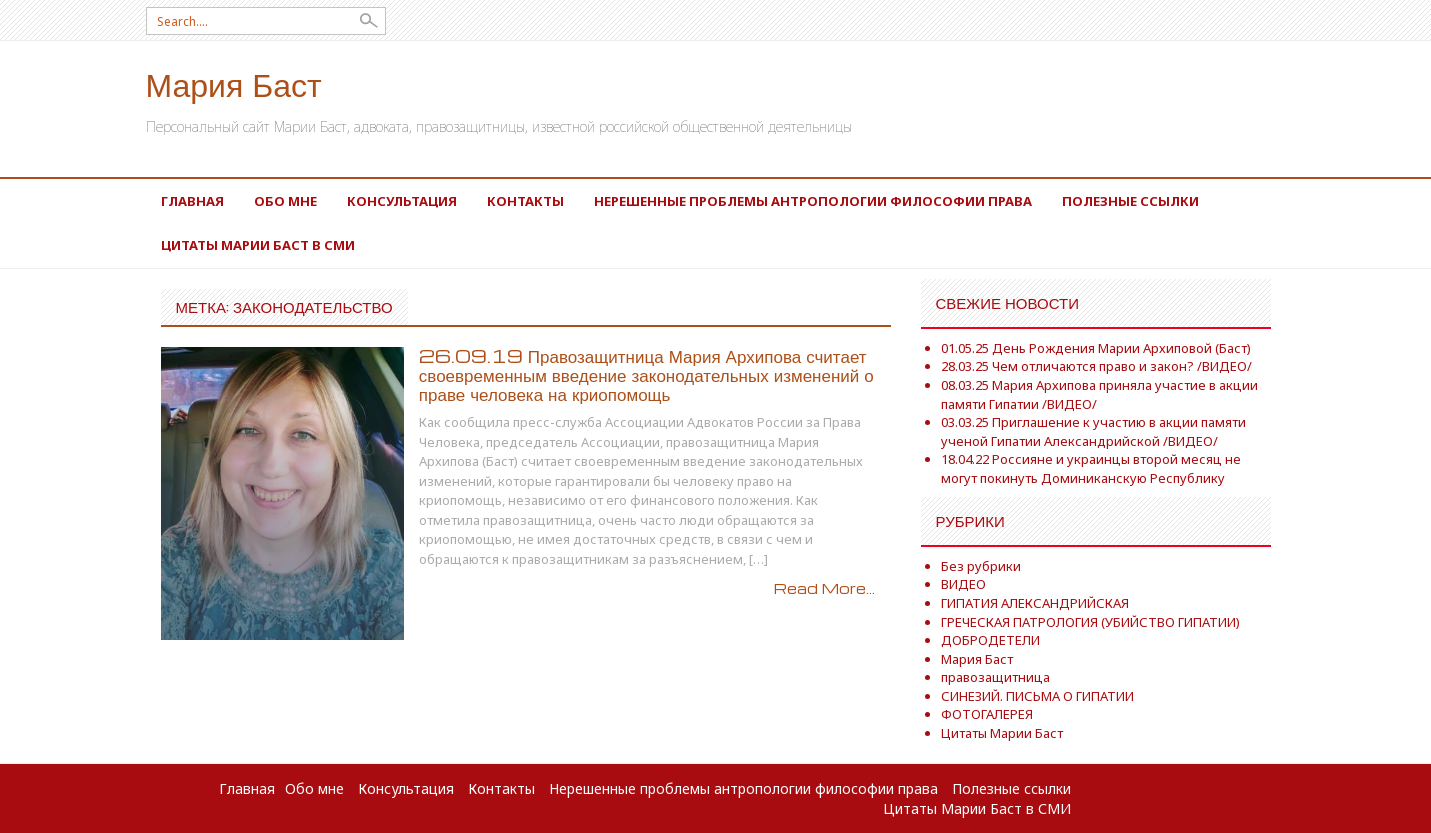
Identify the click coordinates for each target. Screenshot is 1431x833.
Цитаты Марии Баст (1002, 733)
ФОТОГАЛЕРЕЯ (987, 714)
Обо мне (285, 201)
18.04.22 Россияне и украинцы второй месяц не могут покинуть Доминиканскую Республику (1091, 468)
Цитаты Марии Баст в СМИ (258, 245)
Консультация (402, 201)
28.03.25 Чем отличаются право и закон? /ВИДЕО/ (1096, 366)
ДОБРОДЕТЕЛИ (990, 640)
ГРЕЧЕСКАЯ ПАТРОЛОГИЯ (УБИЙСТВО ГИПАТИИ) (1090, 622)
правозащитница (995, 677)
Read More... (824, 588)
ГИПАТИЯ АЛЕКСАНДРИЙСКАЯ (1035, 603)
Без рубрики (981, 566)
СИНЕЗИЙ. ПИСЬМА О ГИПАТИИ (1037, 696)
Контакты (525, 201)
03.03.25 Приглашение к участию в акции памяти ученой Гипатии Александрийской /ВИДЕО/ (1093, 431)
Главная (192, 201)
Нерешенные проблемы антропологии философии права (813, 201)
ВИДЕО (963, 584)
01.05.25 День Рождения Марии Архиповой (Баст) (1096, 348)
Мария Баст (234, 83)
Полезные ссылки (1130, 201)
